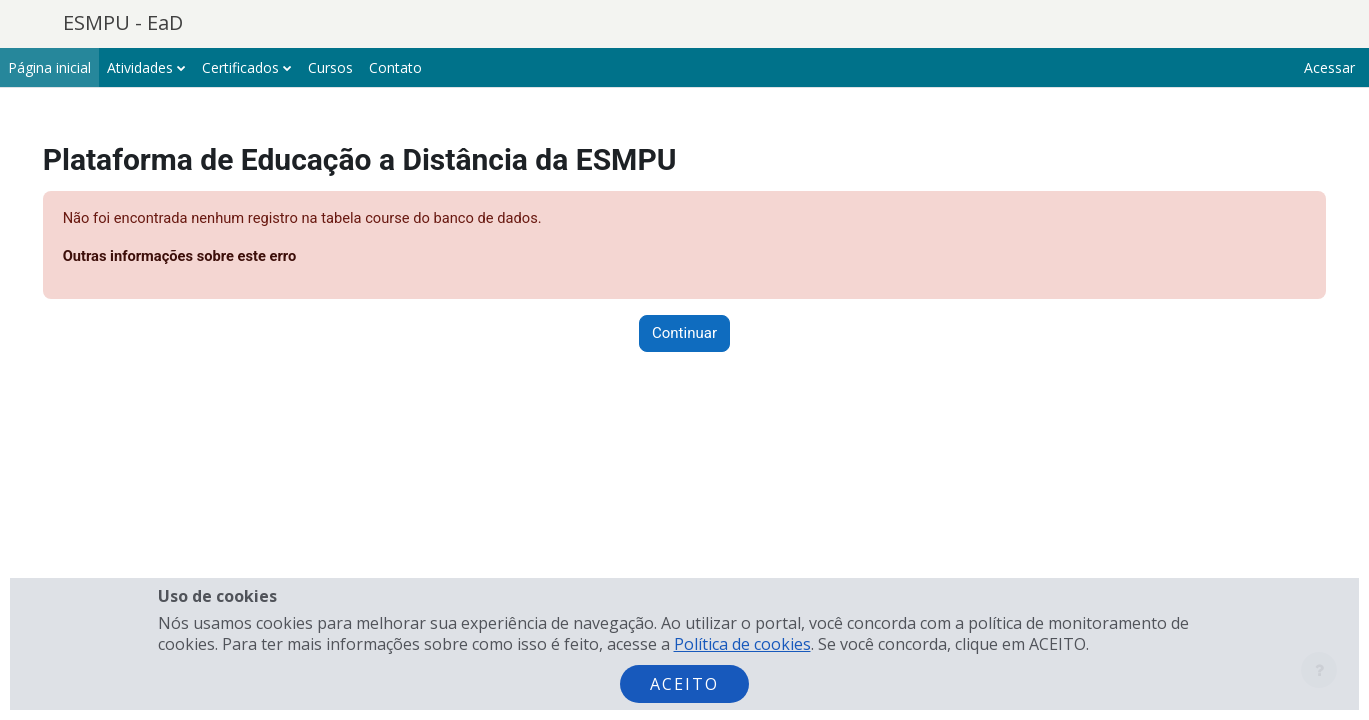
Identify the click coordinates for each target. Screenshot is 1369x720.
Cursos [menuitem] (330, 67)
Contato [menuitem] (395, 67)
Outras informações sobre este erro (210, 257)
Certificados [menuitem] (240, 67)
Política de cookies (742, 644)
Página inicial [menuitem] (49, 67)
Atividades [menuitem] (140, 67)
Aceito (684, 684)
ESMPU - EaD (123, 22)
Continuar (684, 334)
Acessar (1329, 67)
